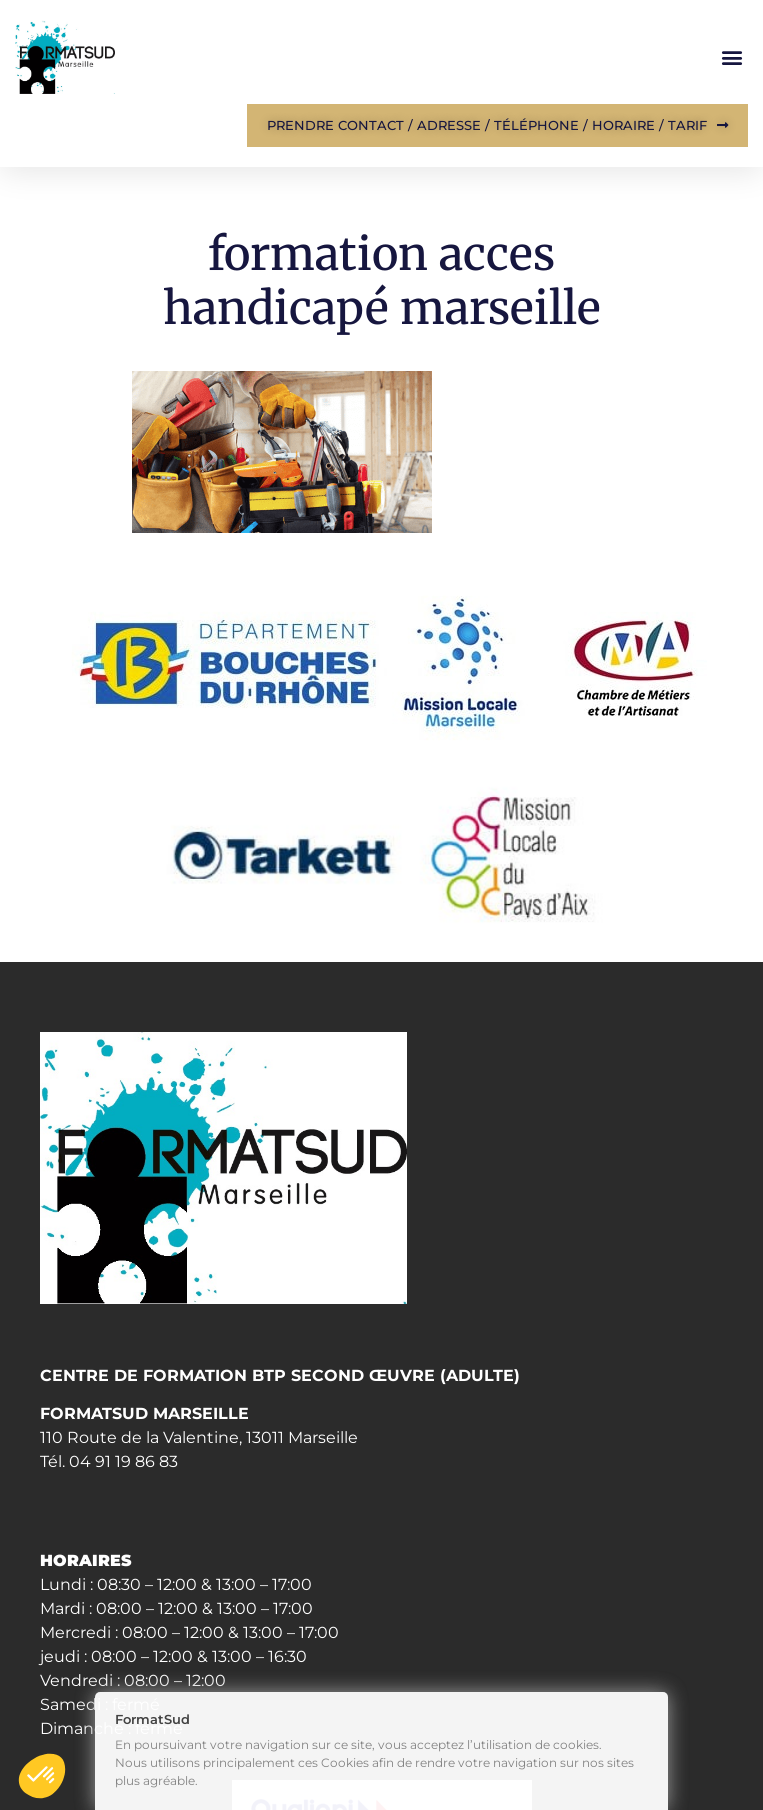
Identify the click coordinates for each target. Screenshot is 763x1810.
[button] (731, 57)
